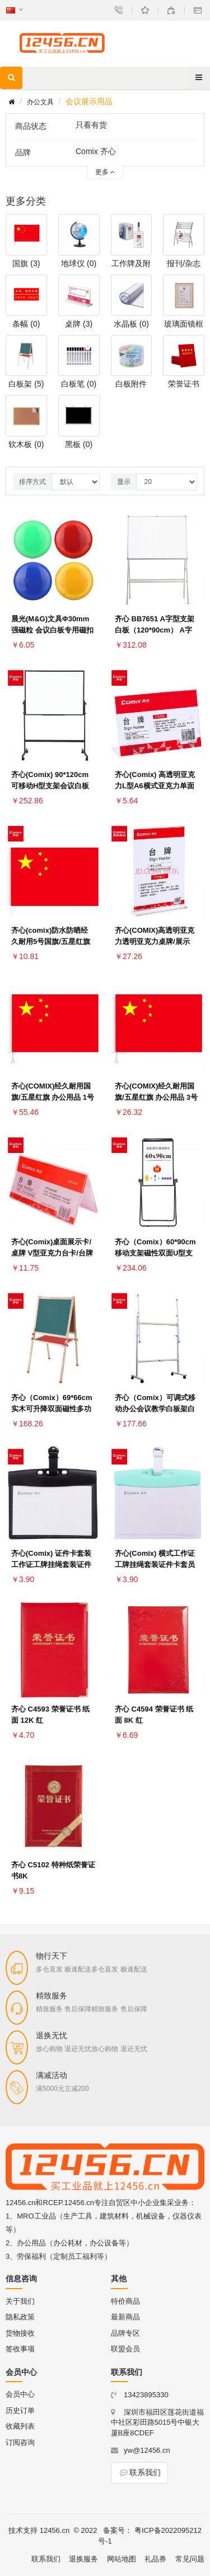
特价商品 (125, 2301)
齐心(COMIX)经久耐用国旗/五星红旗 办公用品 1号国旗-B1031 (52, 1097)
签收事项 (20, 2349)
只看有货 (91, 124)
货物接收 (20, 2333)
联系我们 (139, 2472)
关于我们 (20, 2301)
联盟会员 (125, 2349)
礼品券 (155, 2559)
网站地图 (121, 2559)
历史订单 (20, 2410)
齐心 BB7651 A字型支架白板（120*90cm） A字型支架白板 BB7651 (154, 630)
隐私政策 (20, 2317)
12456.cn (55, 2530)
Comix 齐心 (96, 151)
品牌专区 (125, 2333)
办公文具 (40, 102)
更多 (105, 172)
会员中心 (20, 2394)
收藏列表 (20, 2426)
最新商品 (125, 2317)
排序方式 (32, 482)
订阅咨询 (20, 2442)
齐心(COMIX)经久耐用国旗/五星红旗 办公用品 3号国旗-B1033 (156, 1097)
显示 (123, 482)
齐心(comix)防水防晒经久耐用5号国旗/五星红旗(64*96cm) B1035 (50, 941)
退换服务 (83, 2559)
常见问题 (189, 2559)
